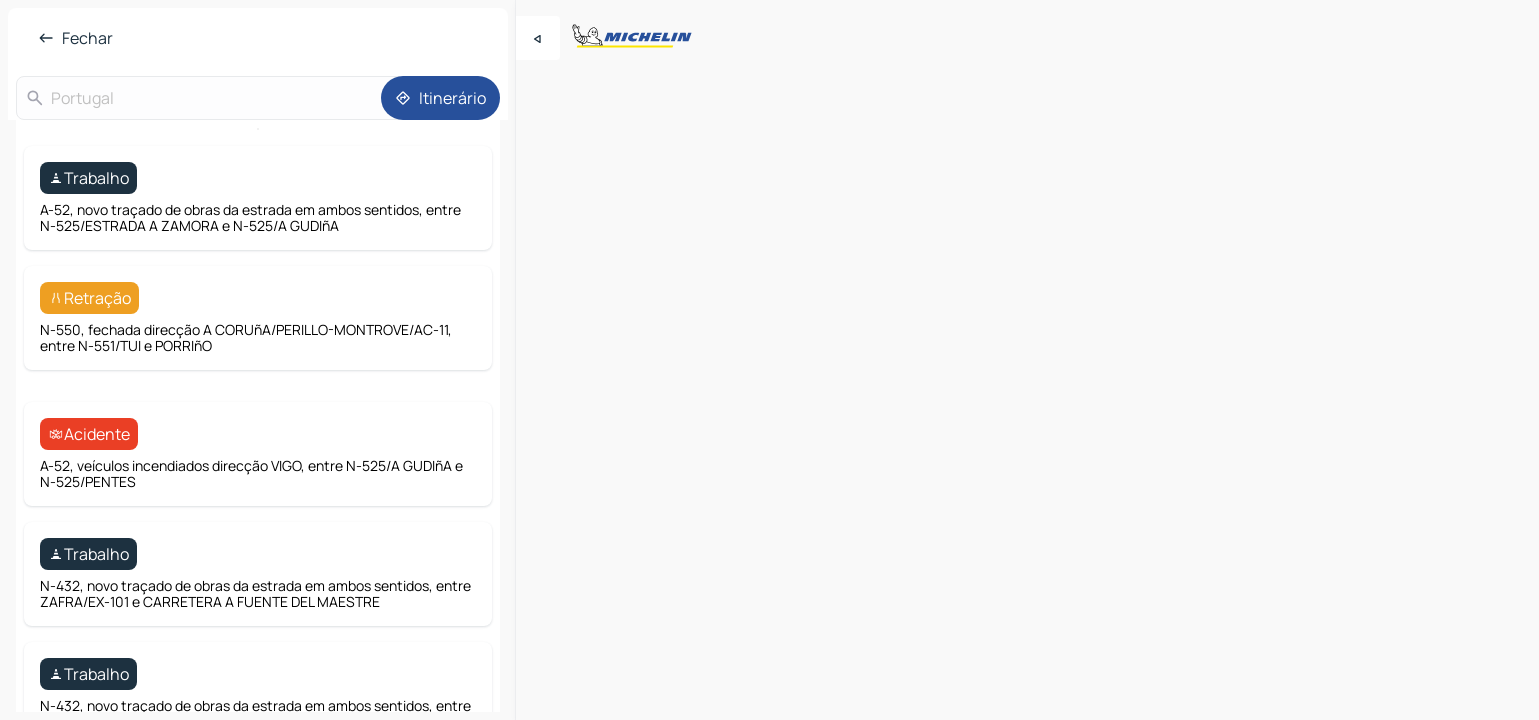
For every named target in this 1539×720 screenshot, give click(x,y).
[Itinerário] (440, 98)
